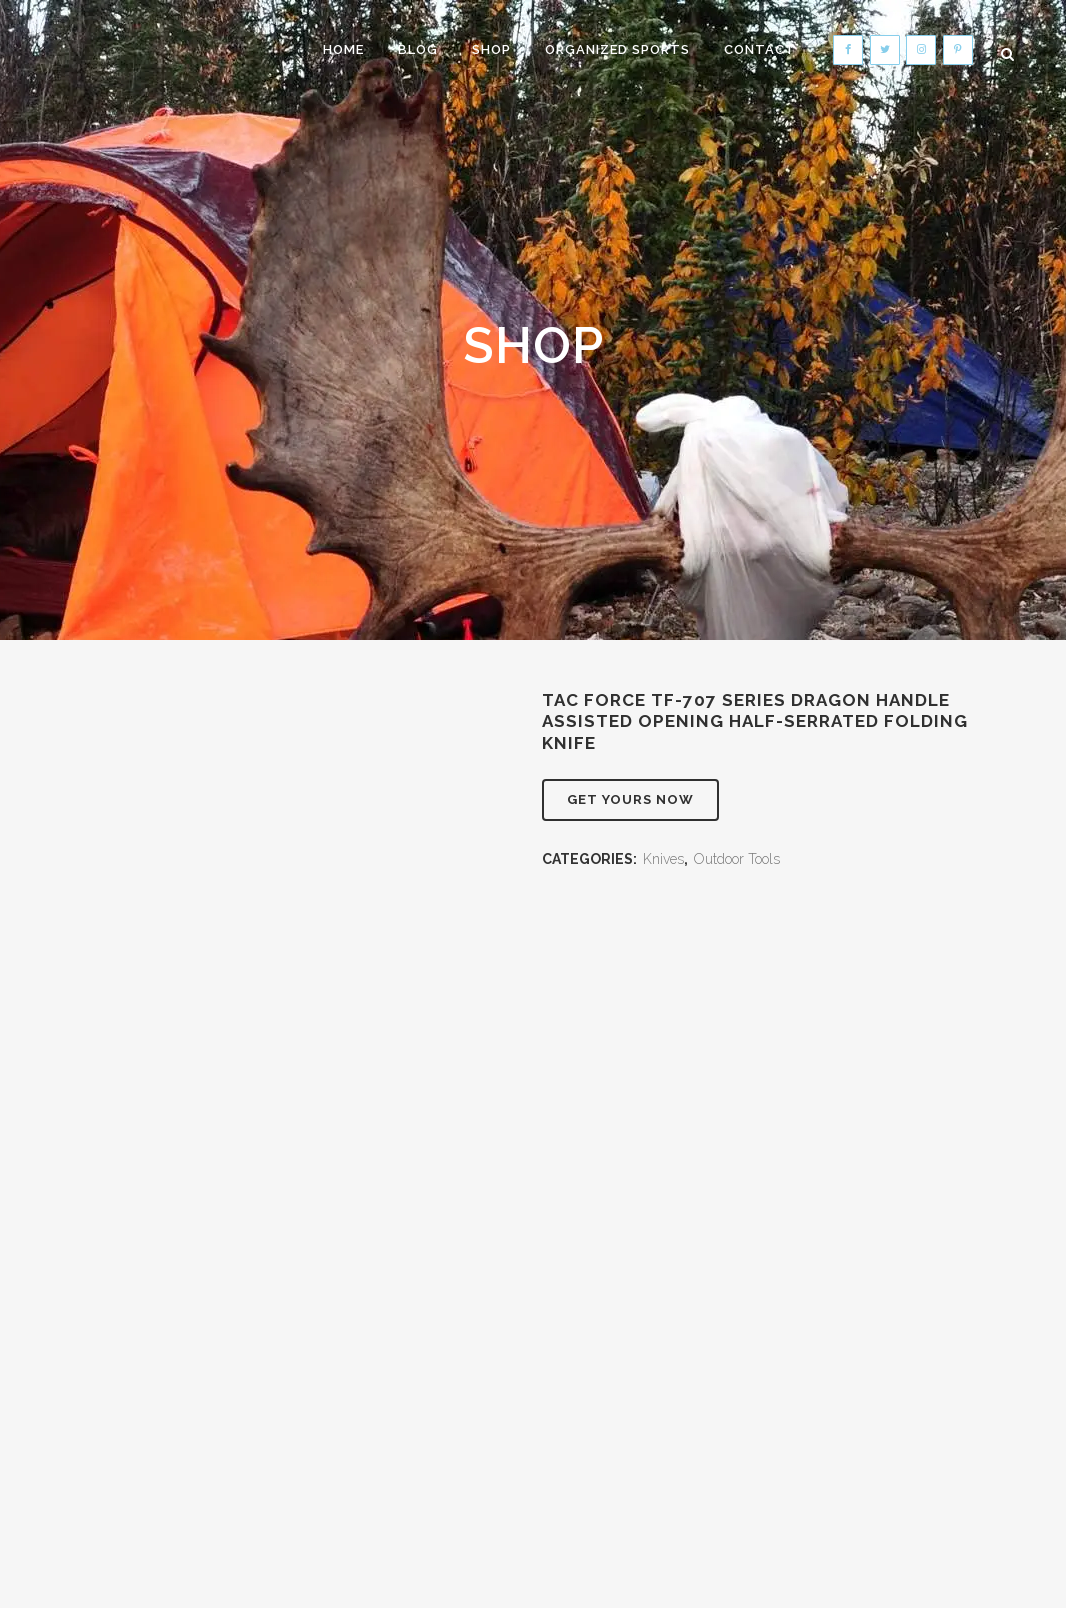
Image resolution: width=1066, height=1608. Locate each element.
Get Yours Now (630, 799)
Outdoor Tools (737, 859)
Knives (663, 859)
